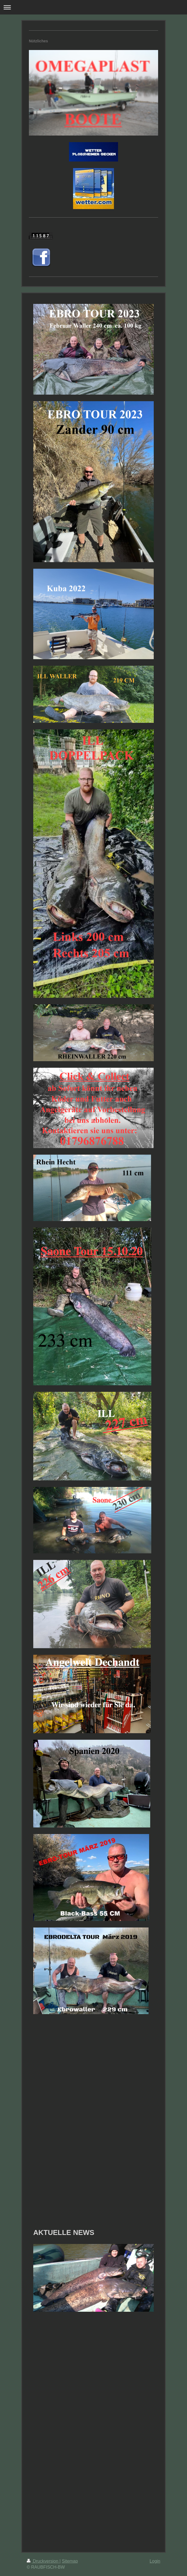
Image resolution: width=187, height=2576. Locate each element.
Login (155, 2561)
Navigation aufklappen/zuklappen (93, 7)
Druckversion (43, 2561)
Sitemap (70, 2561)
